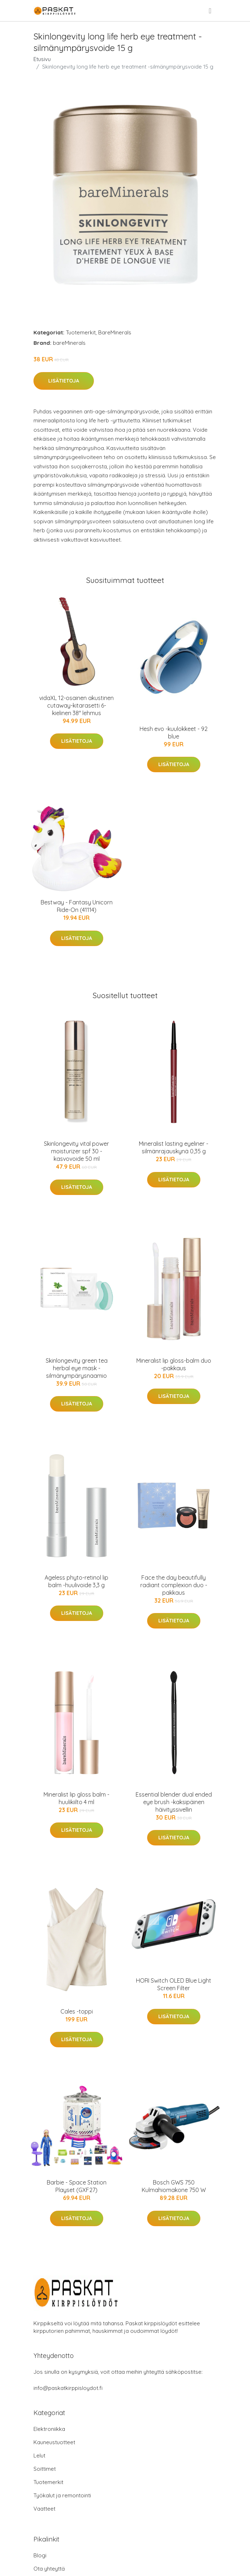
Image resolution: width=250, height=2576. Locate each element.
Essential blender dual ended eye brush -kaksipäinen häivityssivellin (174, 1802)
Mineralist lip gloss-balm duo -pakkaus (173, 1364)
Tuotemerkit (81, 332)
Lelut (39, 2455)
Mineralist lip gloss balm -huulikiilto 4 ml (76, 1798)
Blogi (39, 2555)
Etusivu (42, 59)
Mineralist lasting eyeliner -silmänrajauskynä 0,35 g (173, 1147)
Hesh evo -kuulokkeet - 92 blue (174, 732)
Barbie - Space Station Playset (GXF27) (76, 2186)
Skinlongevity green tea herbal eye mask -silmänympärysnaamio (77, 1368)
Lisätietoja (63, 380)
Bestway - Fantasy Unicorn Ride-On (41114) (77, 906)
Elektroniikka (49, 2429)
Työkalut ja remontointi (62, 2495)
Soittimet (44, 2468)
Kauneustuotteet (54, 2442)
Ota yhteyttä (49, 2568)
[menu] (210, 11)
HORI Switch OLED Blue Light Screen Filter (173, 1984)
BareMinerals (114, 332)
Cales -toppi (76, 2011)
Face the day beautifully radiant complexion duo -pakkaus (173, 1585)
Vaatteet (44, 2508)
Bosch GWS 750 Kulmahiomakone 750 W (174, 2186)
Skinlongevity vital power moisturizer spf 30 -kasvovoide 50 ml (76, 1151)
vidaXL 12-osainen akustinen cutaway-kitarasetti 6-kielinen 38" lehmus (76, 705)
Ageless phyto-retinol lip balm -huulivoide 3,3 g (76, 1581)
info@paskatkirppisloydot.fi (68, 2388)
